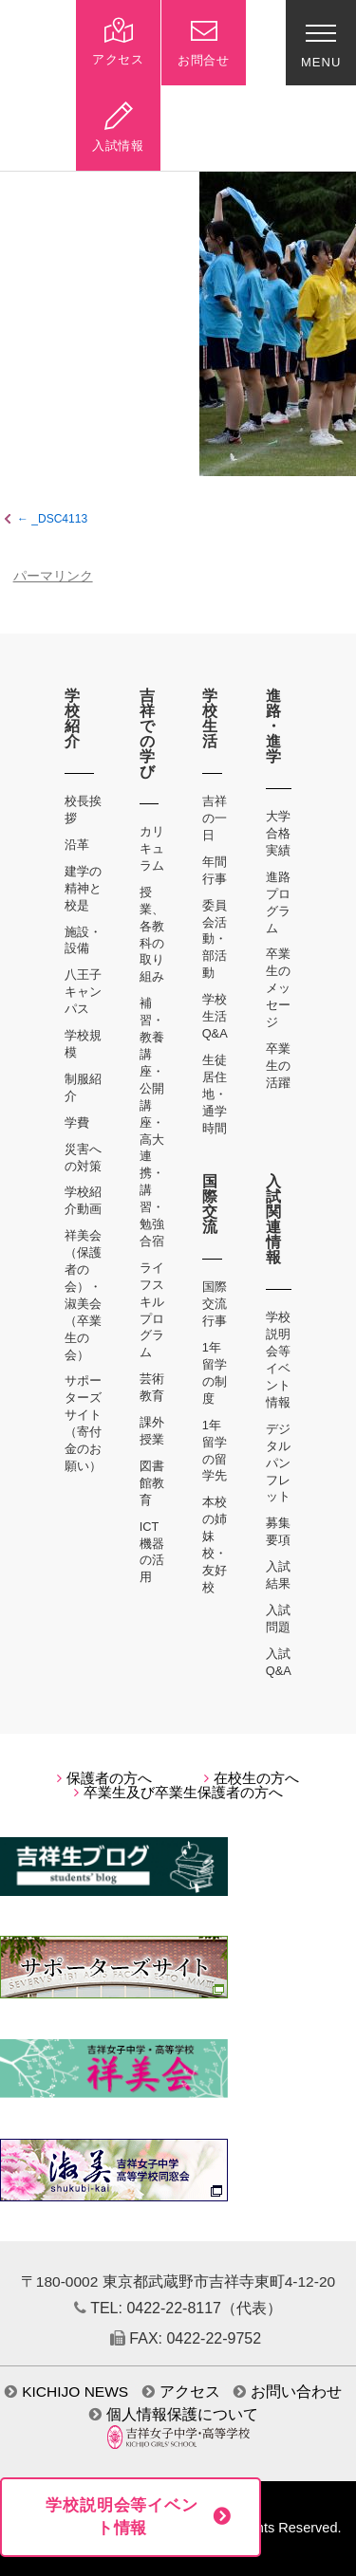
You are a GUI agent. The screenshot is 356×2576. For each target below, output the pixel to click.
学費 (77, 1122)
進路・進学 (274, 726)
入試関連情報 (274, 1219)
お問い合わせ (288, 2391)
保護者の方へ (104, 1778)
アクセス (181, 2391)
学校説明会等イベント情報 (122, 2516)
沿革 (77, 844)
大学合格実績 (278, 833)
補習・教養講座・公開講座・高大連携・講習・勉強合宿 (152, 1122)
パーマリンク (53, 576)
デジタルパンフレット (278, 1463)
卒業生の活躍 (278, 1065)
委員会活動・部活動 (214, 939)
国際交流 (210, 1204)
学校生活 (210, 718)
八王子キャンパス (83, 991)
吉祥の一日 (214, 818)
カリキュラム (152, 848)
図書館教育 (152, 1483)
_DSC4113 (59, 518)
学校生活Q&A (215, 1016)
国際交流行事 (214, 1303)
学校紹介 (73, 718)
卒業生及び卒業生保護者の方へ (178, 1792)
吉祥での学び (148, 734)
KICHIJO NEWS (66, 2391)
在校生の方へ (251, 1778)
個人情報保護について (173, 2414)
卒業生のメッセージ (278, 988)
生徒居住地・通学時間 (214, 1094)
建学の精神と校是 (83, 888)
